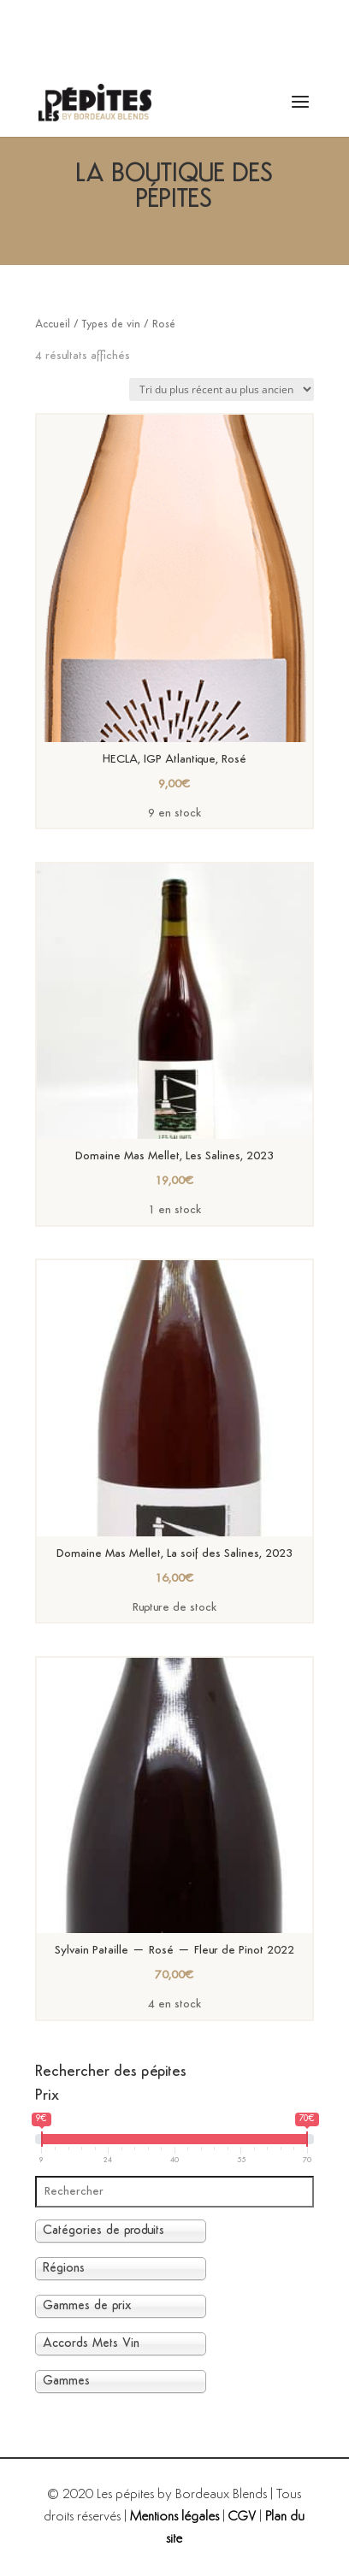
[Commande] (221, 389)
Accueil (52, 324)
